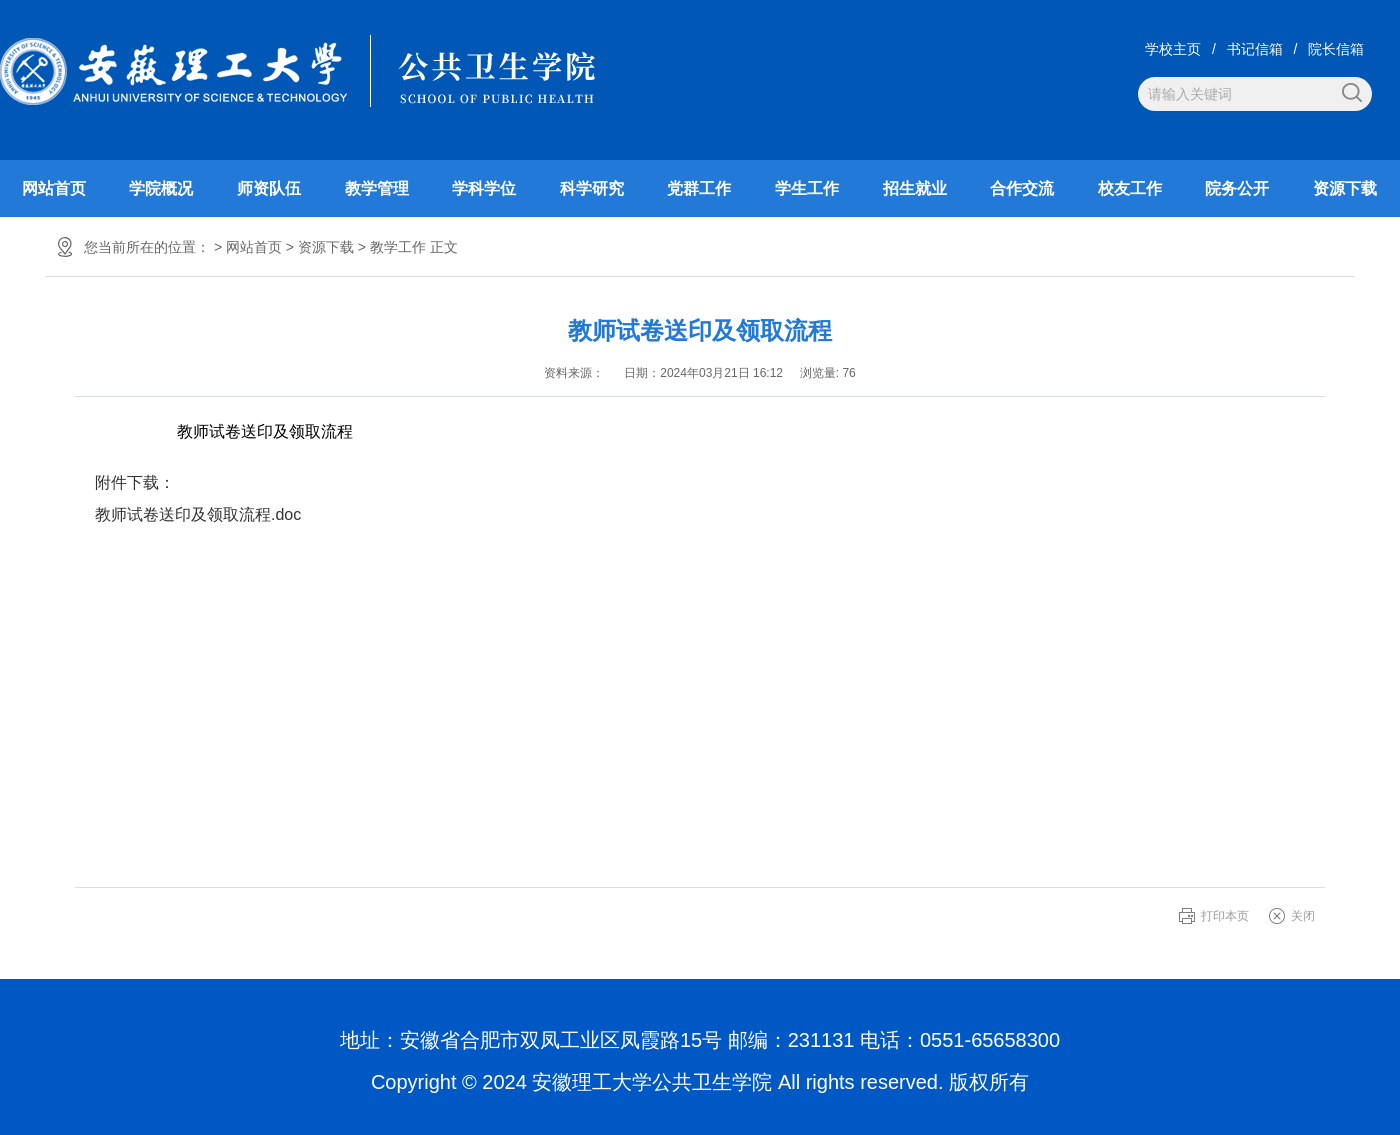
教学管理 (377, 188)
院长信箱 (1336, 49)
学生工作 (807, 188)
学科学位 (484, 188)
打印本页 (1225, 916)
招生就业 (915, 188)
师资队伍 (269, 188)
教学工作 (398, 247)
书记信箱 (1255, 49)
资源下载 (1345, 188)
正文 (444, 247)
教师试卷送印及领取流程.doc (198, 514)
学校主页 (1173, 49)
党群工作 (699, 188)
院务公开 (1237, 188)
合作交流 (1022, 188)
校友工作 (1130, 188)
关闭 (1303, 916)
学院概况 (161, 188)
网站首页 (54, 188)
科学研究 (592, 188)
